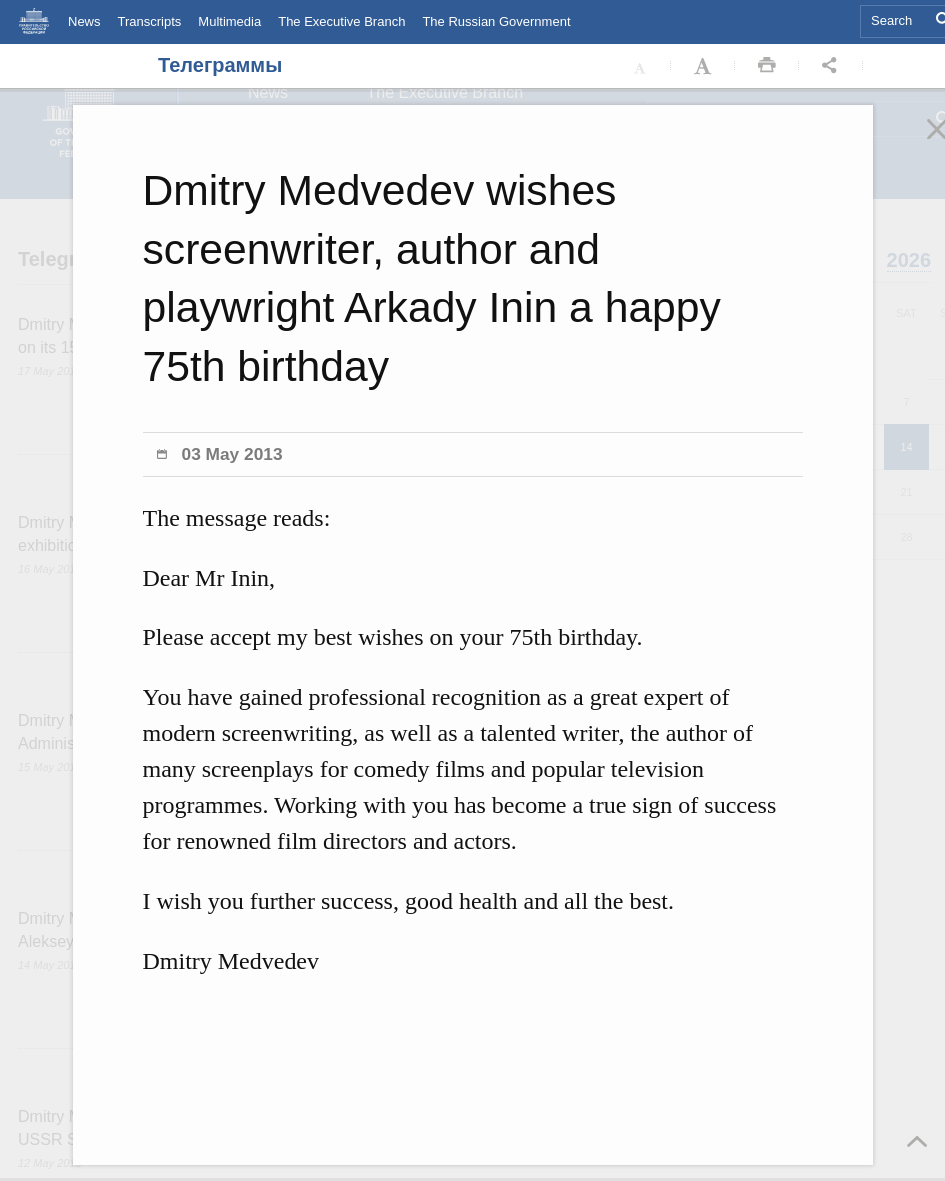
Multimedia (229, 21)
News (84, 21)
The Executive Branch (341, 21)
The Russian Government (496, 21)
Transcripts (150, 21)
